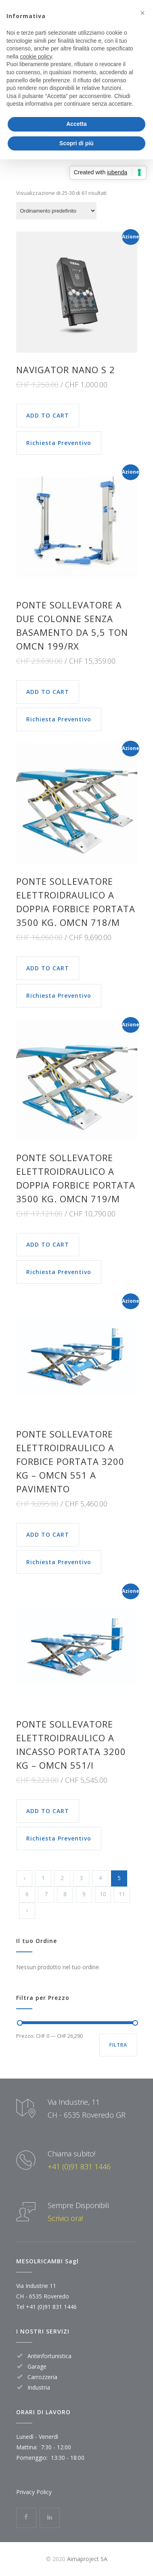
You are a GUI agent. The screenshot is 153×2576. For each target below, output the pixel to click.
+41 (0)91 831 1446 (79, 2166)
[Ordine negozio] (56, 210)
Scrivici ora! (65, 2218)
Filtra (118, 2044)
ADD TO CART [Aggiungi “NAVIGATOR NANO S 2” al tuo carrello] (47, 415)
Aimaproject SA (87, 2559)
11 (122, 1894)
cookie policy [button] (36, 56)
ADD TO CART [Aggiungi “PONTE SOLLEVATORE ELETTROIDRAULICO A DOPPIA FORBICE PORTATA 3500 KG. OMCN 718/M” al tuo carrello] (47, 968)
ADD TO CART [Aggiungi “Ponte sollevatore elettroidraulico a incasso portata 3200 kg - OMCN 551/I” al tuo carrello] (47, 1811)
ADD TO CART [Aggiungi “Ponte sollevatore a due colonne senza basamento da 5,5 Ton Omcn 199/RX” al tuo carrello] (47, 692)
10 (103, 1894)
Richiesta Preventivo (58, 443)
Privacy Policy (34, 2492)
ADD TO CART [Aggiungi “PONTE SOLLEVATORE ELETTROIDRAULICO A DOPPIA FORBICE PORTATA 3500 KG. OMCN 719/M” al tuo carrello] (47, 1244)
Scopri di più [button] (76, 143)
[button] (142, 12)
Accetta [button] (76, 124)
